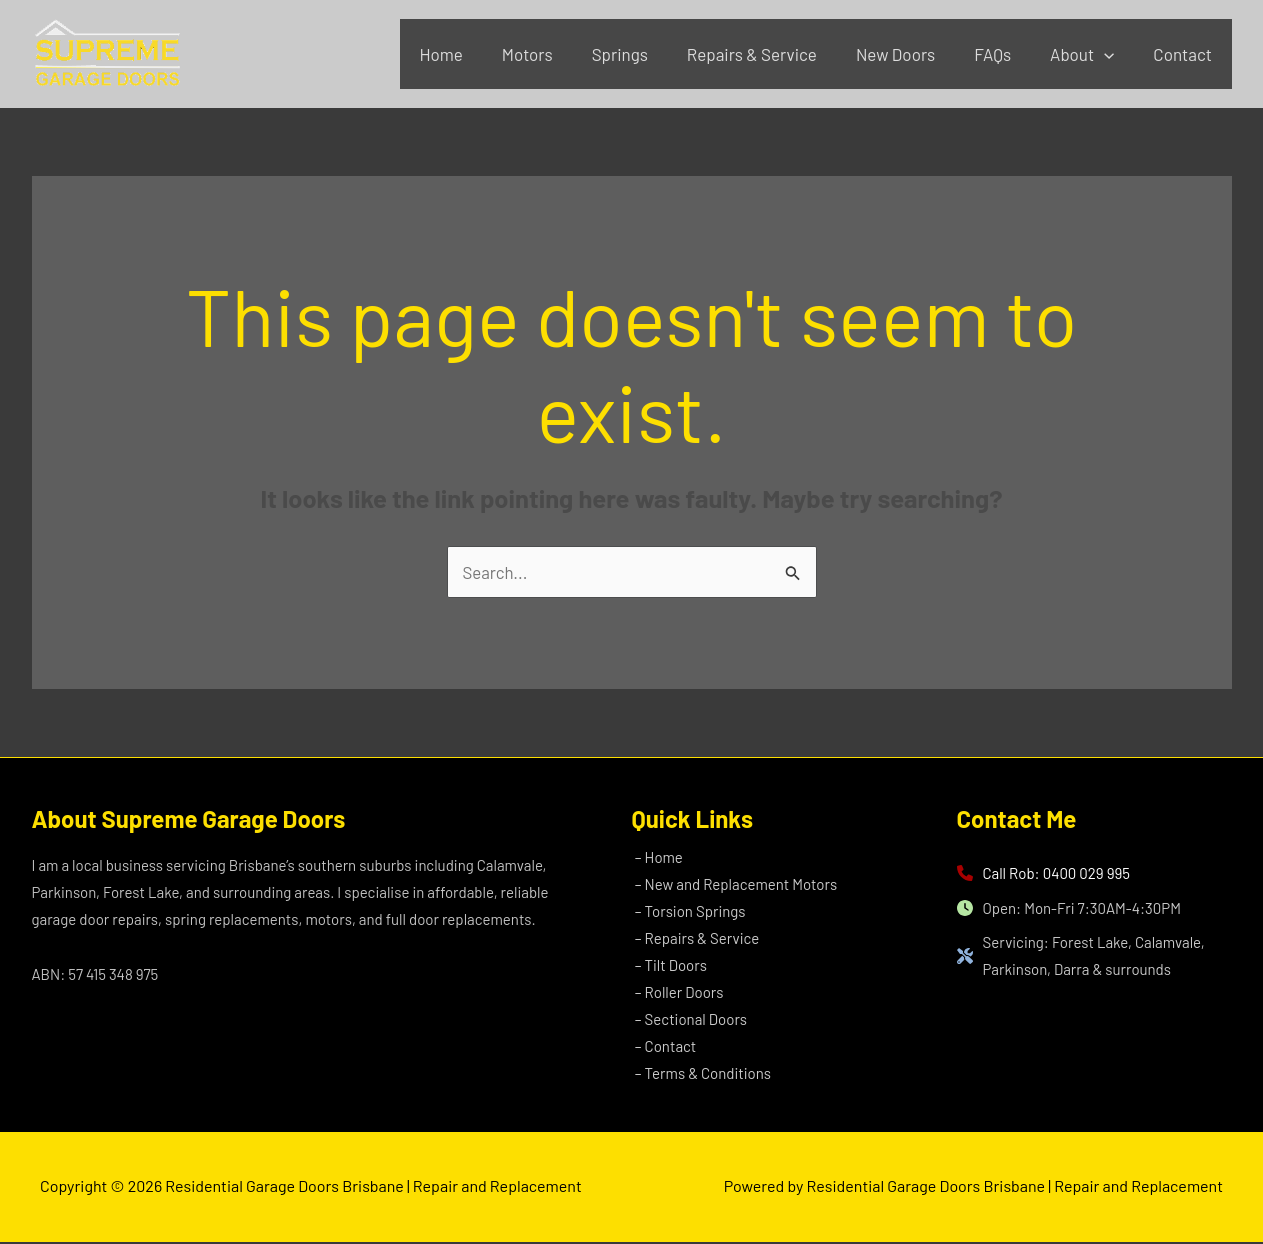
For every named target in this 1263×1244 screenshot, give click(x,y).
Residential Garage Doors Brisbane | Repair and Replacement (45, 90)
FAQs (1005, 54)
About (1090, 54)
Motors (559, 54)
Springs (647, 54)
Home (478, 54)
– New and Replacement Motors (733, 885)
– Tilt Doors (668, 966)
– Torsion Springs (687, 912)
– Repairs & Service (694, 939)
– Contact (663, 1048)
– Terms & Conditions (700, 1075)
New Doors (912, 54)
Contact (1185, 54)
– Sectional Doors (688, 1021)
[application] (1112, 54)
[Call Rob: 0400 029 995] (1044, 873)
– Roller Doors (676, 994)
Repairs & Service (774, 54)
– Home (656, 858)
